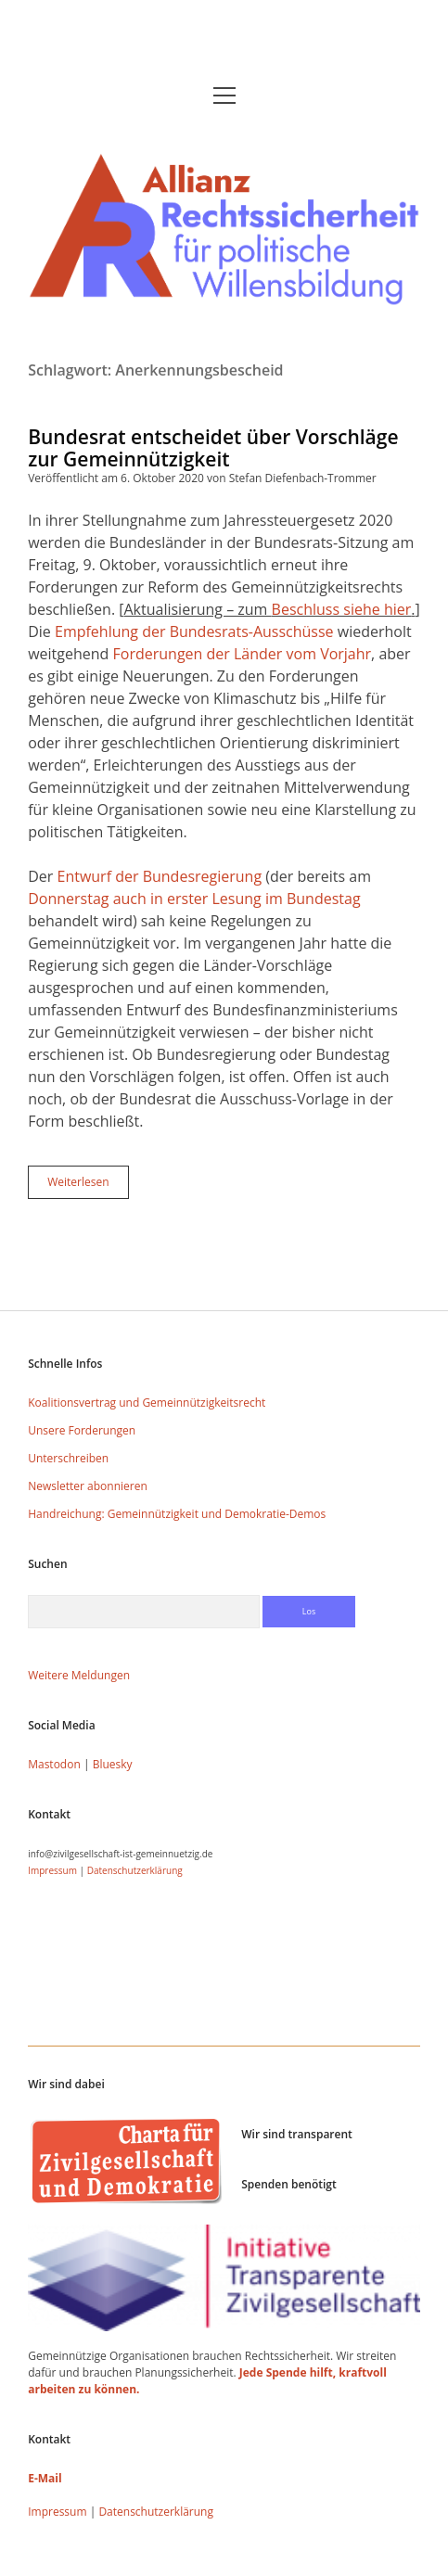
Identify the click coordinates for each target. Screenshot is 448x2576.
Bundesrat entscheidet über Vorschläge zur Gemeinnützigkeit (213, 448)
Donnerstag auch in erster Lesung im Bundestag (194, 898)
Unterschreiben (68, 1458)
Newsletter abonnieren (87, 1486)
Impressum (52, 1870)
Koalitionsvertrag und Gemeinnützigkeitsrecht (146, 1402)
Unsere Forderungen (81, 1430)
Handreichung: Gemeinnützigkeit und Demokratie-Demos (177, 1514)
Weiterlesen (87, 1186)
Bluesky (113, 1764)
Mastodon (54, 1764)
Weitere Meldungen (79, 1675)
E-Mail (44, 2478)
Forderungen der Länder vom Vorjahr (242, 654)
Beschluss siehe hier (342, 609)
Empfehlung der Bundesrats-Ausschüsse (194, 631)
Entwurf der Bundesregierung (159, 876)
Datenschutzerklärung (135, 1870)
